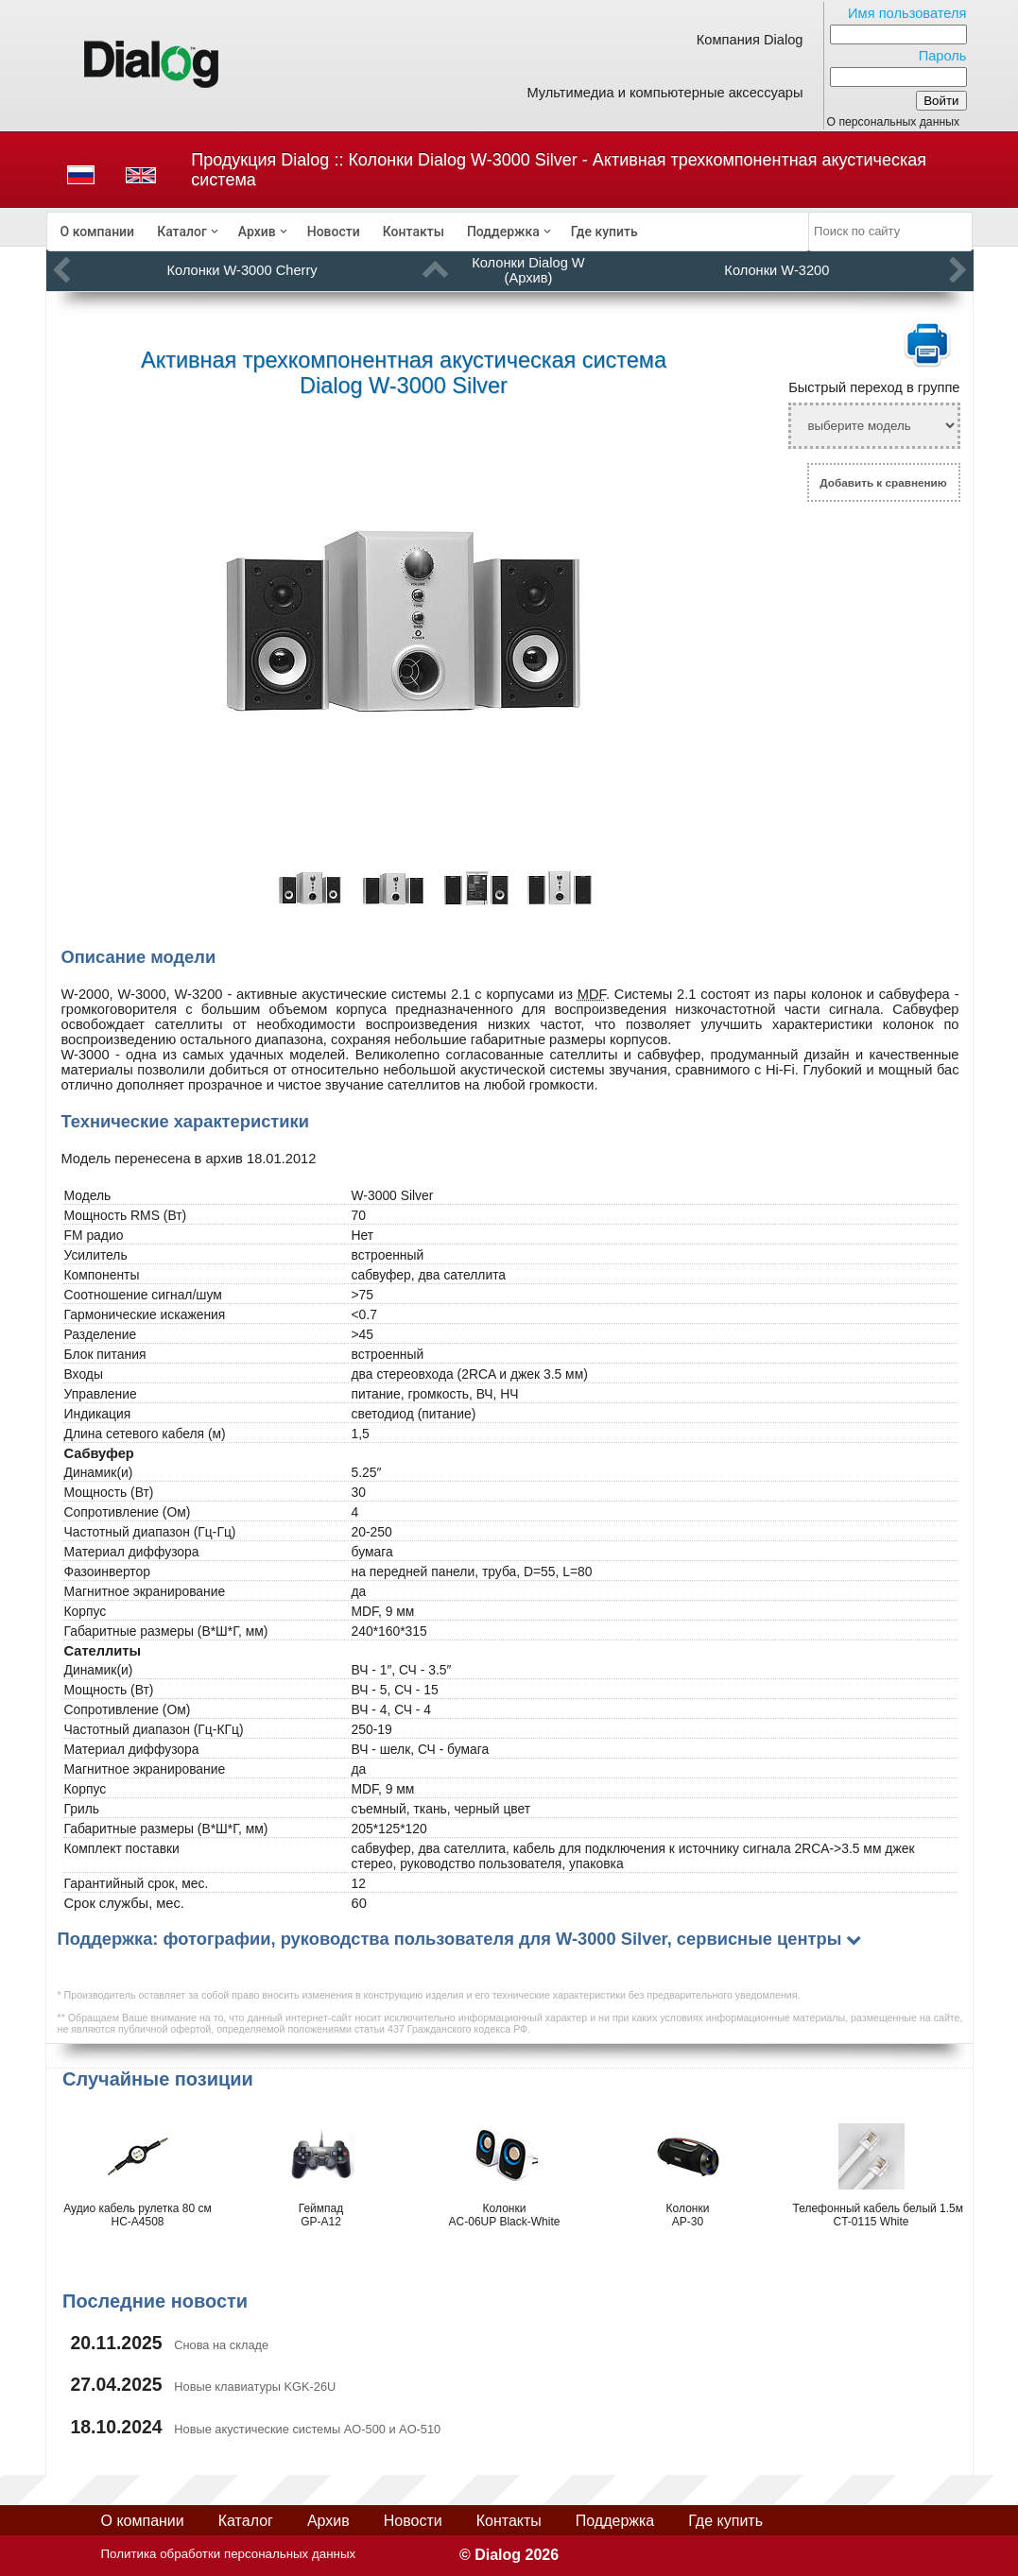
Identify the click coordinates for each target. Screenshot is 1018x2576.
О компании (97, 231)
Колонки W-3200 (776, 270)
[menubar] (428, 231)
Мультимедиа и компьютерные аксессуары (664, 92)
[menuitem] (98, 232)
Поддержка (503, 231)
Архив (257, 231)
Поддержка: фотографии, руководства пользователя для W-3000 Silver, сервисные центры (450, 1939)
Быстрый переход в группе (873, 387)
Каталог (182, 231)
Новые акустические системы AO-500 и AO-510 (307, 2429)
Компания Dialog (750, 39)
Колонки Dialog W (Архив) (528, 270)
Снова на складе (221, 2345)
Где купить (604, 231)
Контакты (413, 231)
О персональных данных (893, 122)
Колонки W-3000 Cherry (242, 270)
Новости (333, 231)
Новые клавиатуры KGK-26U (255, 2386)
